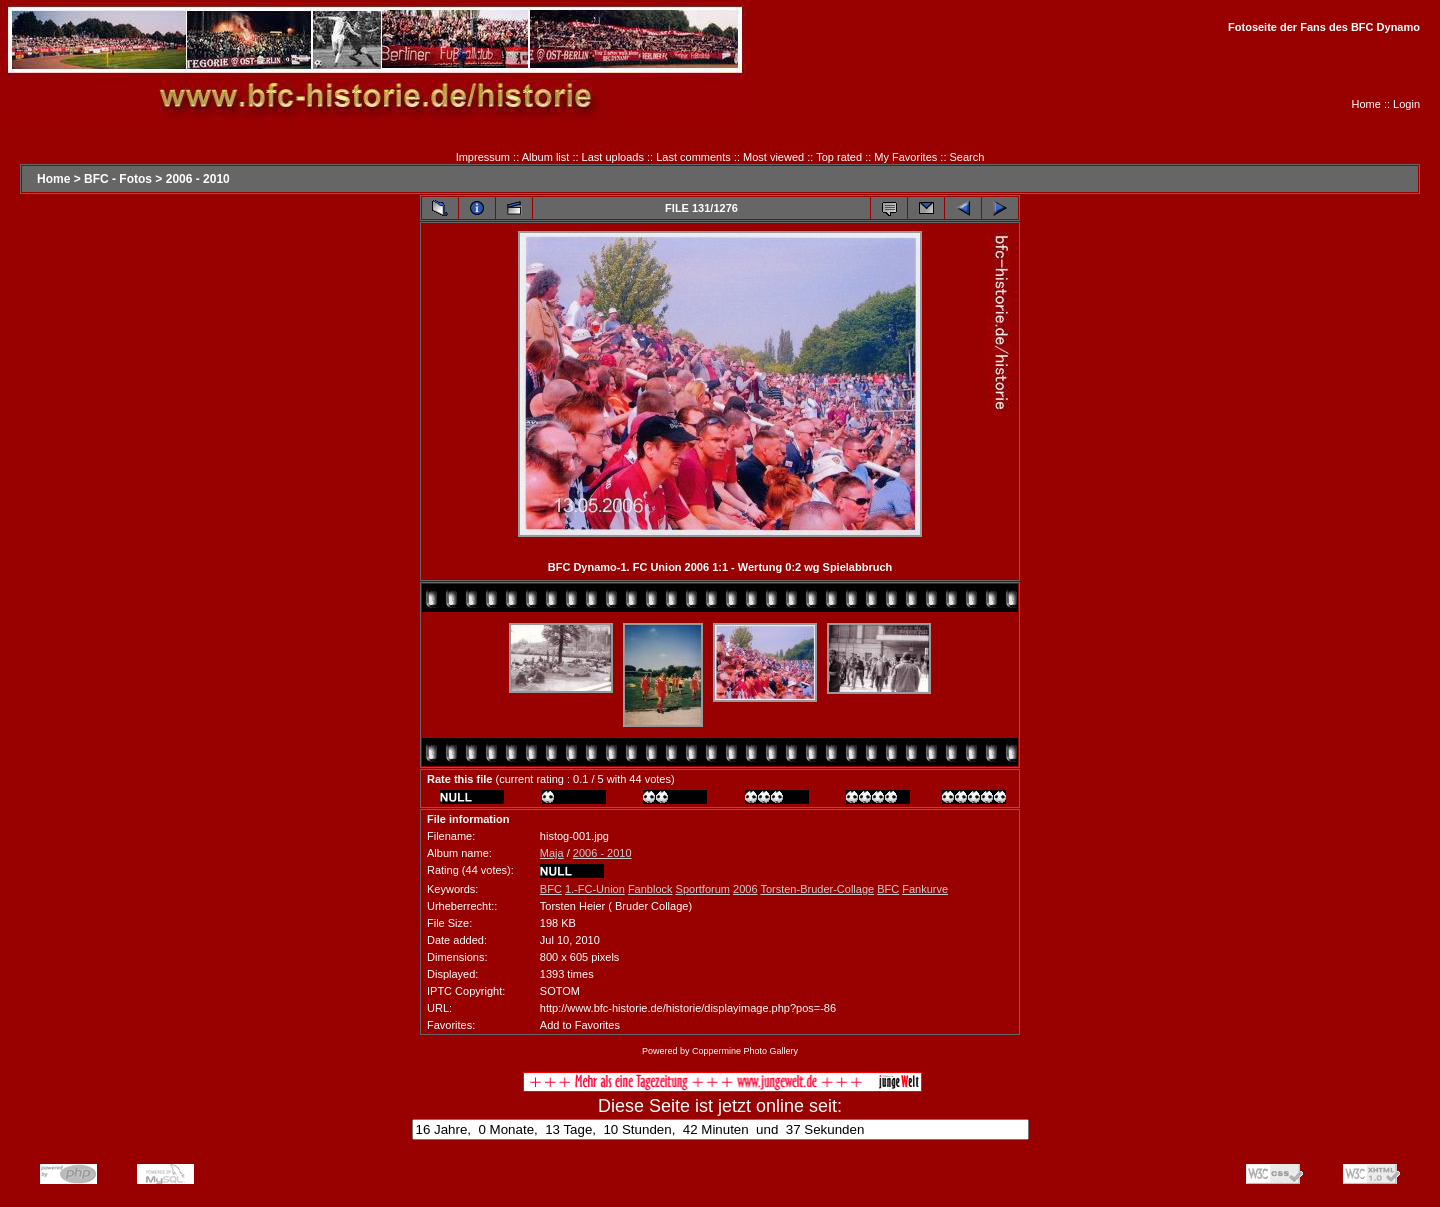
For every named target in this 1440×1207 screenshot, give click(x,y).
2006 (745, 889)
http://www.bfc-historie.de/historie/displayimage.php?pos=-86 (688, 1008)
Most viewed (773, 157)
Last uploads (613, 157)
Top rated (839, 157)
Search (967, 157)
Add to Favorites (580, 1025)
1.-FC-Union (595, 889)
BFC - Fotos (118, 179)
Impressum (483, 157)
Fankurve (925, 889)
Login (1406, 104)
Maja (552, 853)
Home (1366, 104)
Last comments (693, 157)
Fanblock (650, 889)
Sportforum (703, 889)
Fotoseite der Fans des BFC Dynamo (1324, 27)
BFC (551, 889)
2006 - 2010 (198, 179)
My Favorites (905, 157)
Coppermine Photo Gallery (745, 1051)
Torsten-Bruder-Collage (817, 889)
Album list (546, 157)
